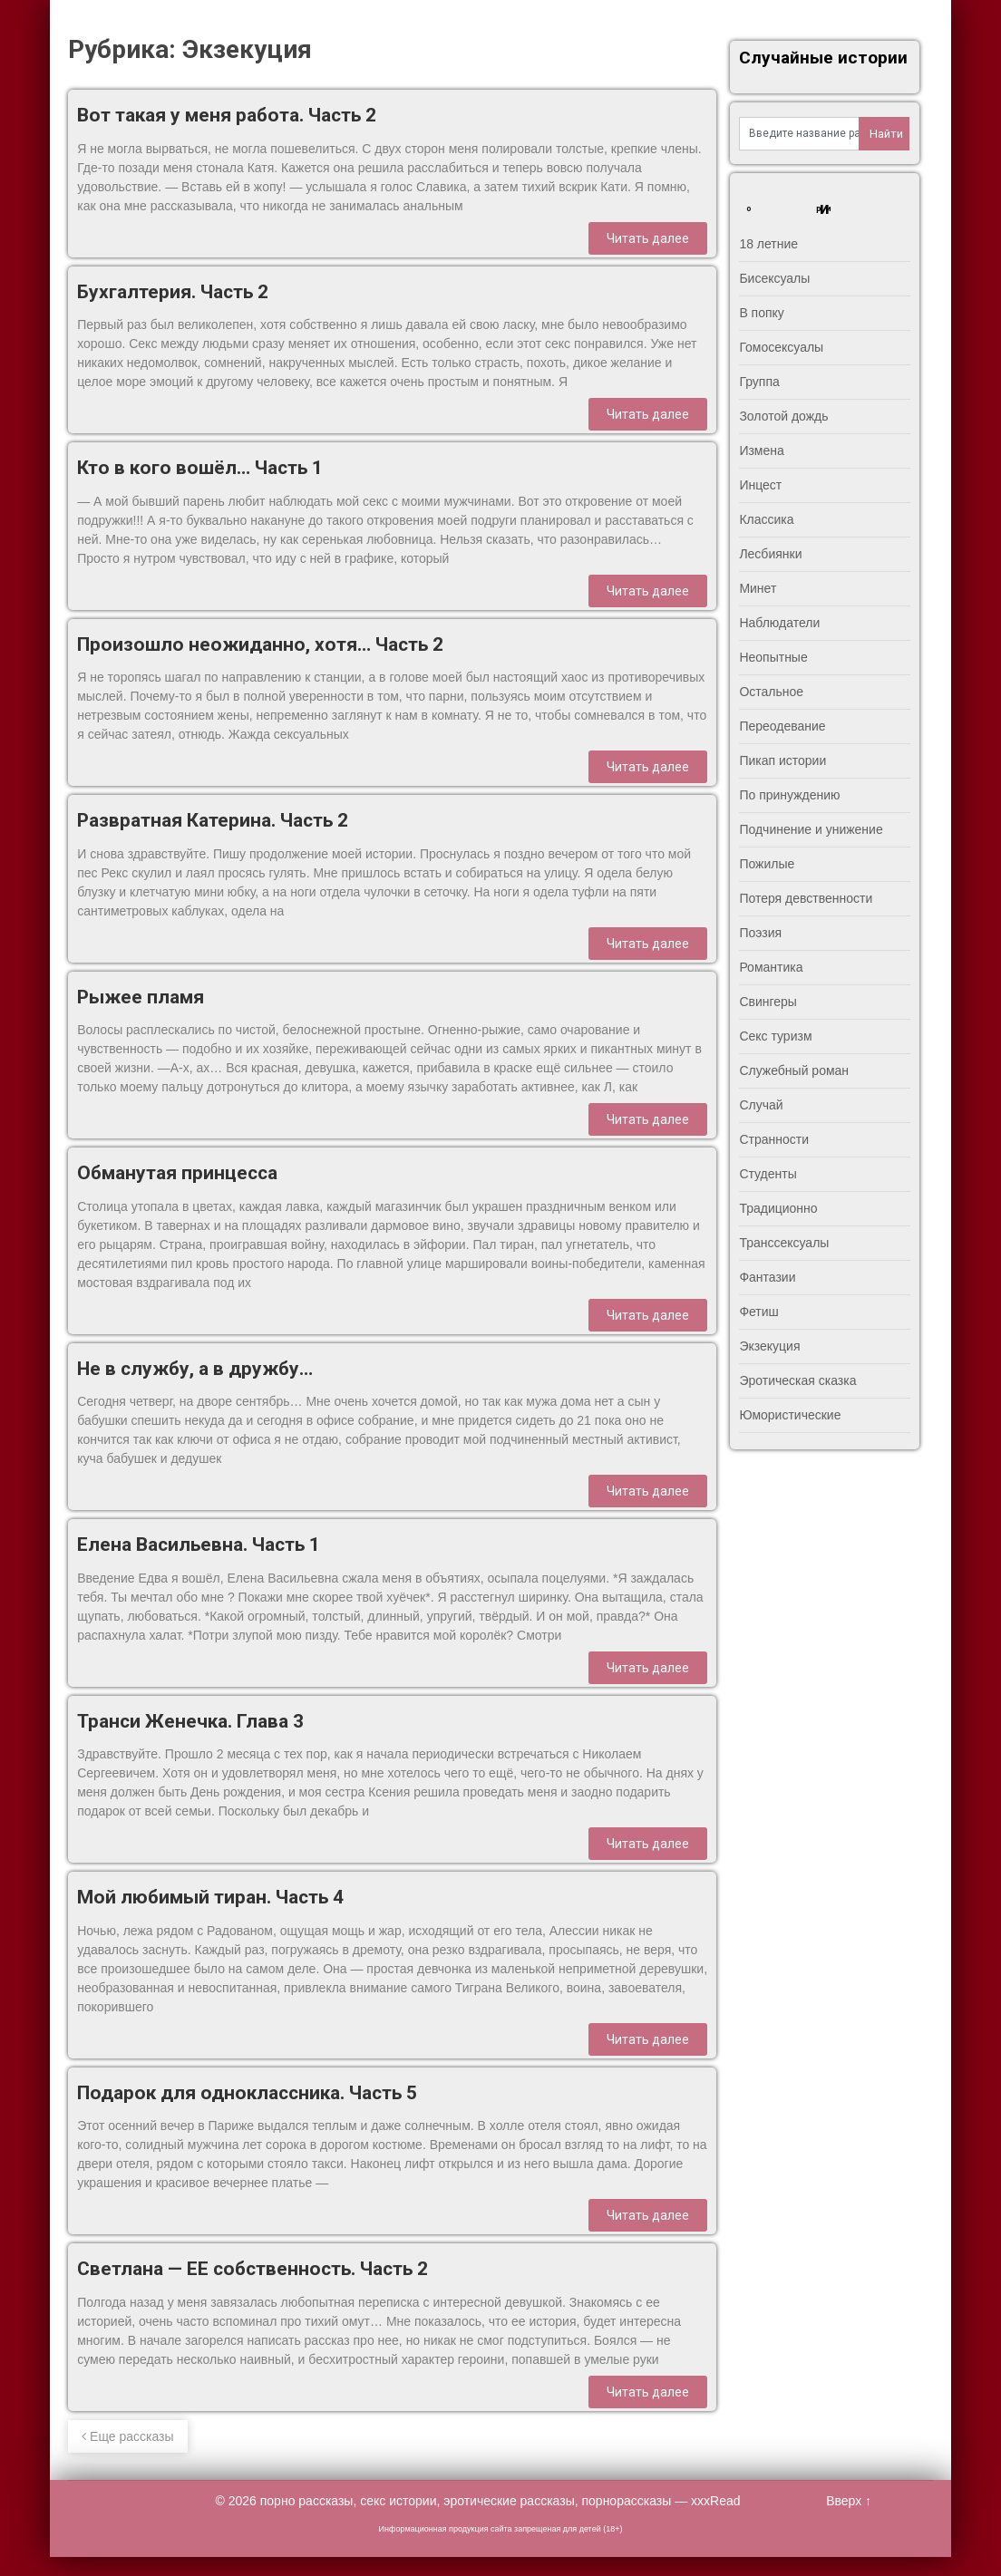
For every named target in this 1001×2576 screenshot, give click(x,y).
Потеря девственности (805, 898)
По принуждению (789, 795)
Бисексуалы (774, 278)
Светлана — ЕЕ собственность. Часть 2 (252, 2269)
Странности (774, 1139)
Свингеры (768, 1001)
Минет (757, 588)
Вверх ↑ (848, 2501)
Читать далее (648, 238)
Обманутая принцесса (177, 1173)
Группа (759, 381)
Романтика (770, 967)
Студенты (767, 1174)
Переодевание (782, 726)
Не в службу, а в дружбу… (195, 1369)
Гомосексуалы (781, 347)
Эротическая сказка (797, 1380)
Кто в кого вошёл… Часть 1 (200, 468)
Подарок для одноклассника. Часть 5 (247, 2093)
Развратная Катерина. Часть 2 (212, 820)
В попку (761, 312)
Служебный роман (794, 1070)
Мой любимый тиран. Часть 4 (210, 1897)
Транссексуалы (784, 1242)
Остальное (771, 691)
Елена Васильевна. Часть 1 (198, 1544)
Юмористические (790, 1415)
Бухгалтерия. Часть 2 (172, 292)
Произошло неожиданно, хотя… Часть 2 (260, 644)
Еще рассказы (127, 2436)
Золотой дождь (783, 416)
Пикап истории (782, 760)
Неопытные (773, 657)
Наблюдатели (779, 622)
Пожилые (766, 864)
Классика (766, 519)
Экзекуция (769, 1346)
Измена (761, 450)
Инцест (760, 485)
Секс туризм (775, 1036)
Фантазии (767, 1277)
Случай (760, 1105)
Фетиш (758, 1311)
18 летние (768, 244)
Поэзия (760, 932)
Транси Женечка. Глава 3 (190, 1721)
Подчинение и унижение (810, 829)
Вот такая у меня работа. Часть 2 (226, 115)
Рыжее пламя (140, 997)
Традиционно (778, 1208)
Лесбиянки (770, 554)
